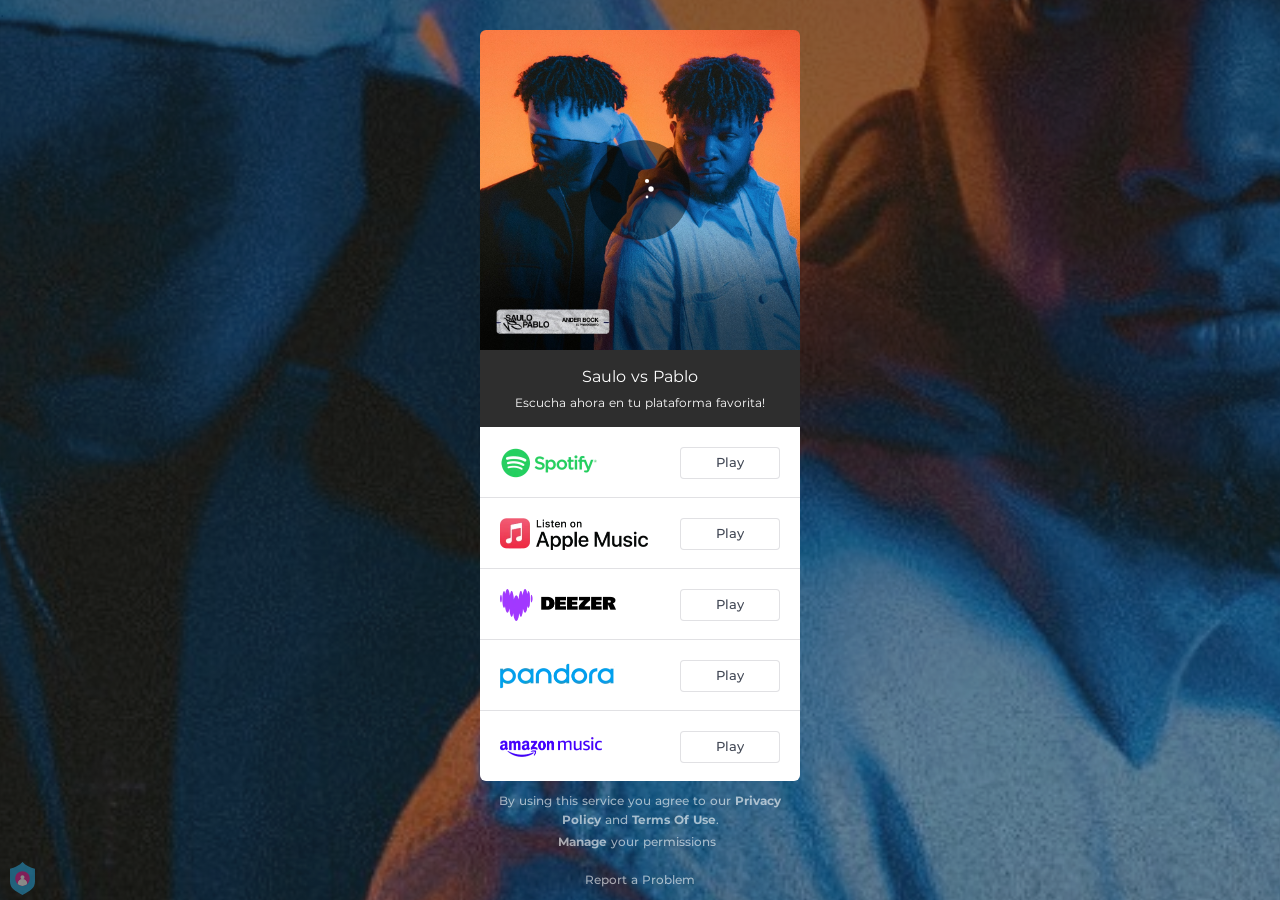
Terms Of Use (674, 819)
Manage (582, 841)
